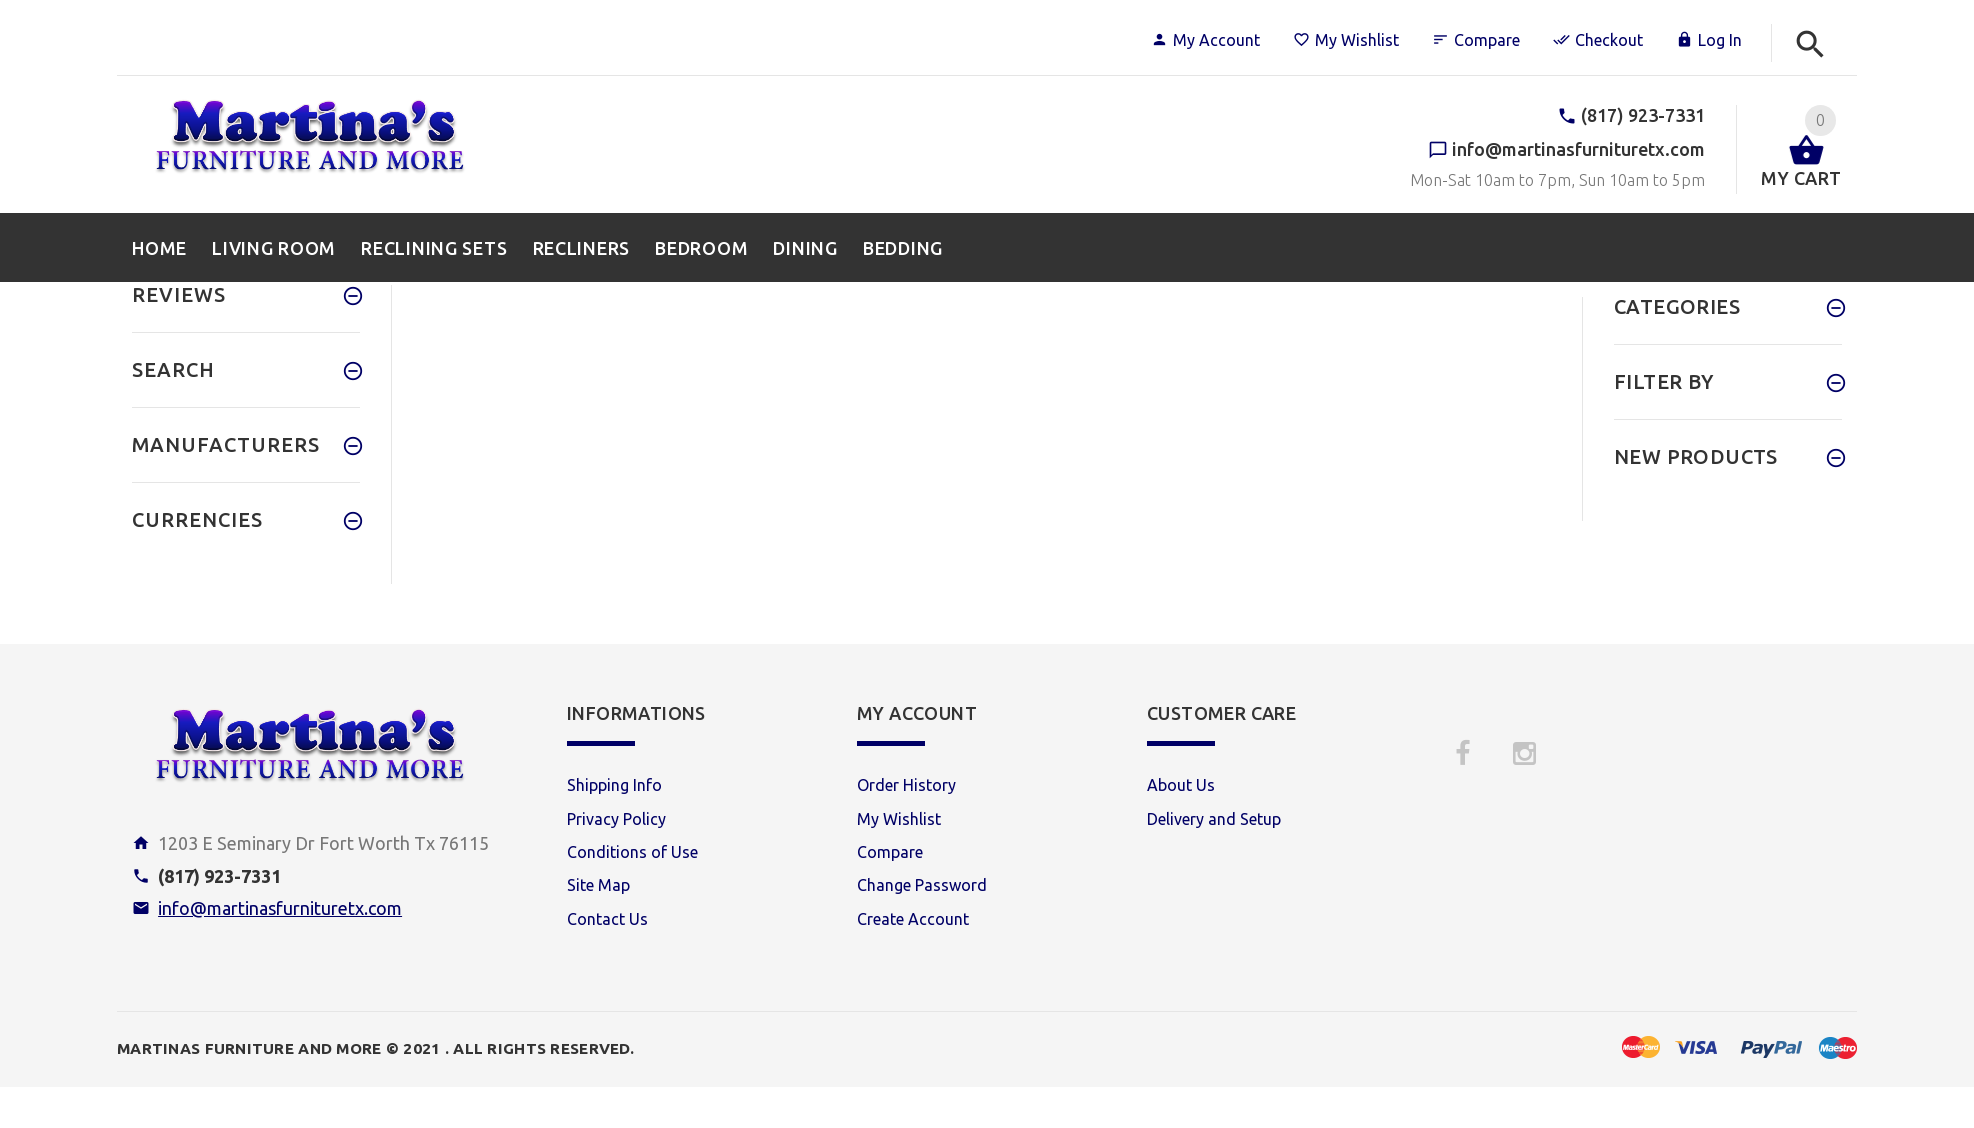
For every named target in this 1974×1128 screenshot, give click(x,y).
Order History (906, 785)
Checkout (1598, 40)
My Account (1205, 40)
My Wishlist (1346, 40)
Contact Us (607, 919)
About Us (1181, 785)
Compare (1476, 40)
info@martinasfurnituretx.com (280, 908)
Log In (1709, 40)
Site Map (598, 885)
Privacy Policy (616, 819)
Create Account (913, 919)
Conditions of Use (632, 852)
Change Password (922, 885)
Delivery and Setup (1214, 819)
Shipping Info (614, 785)
